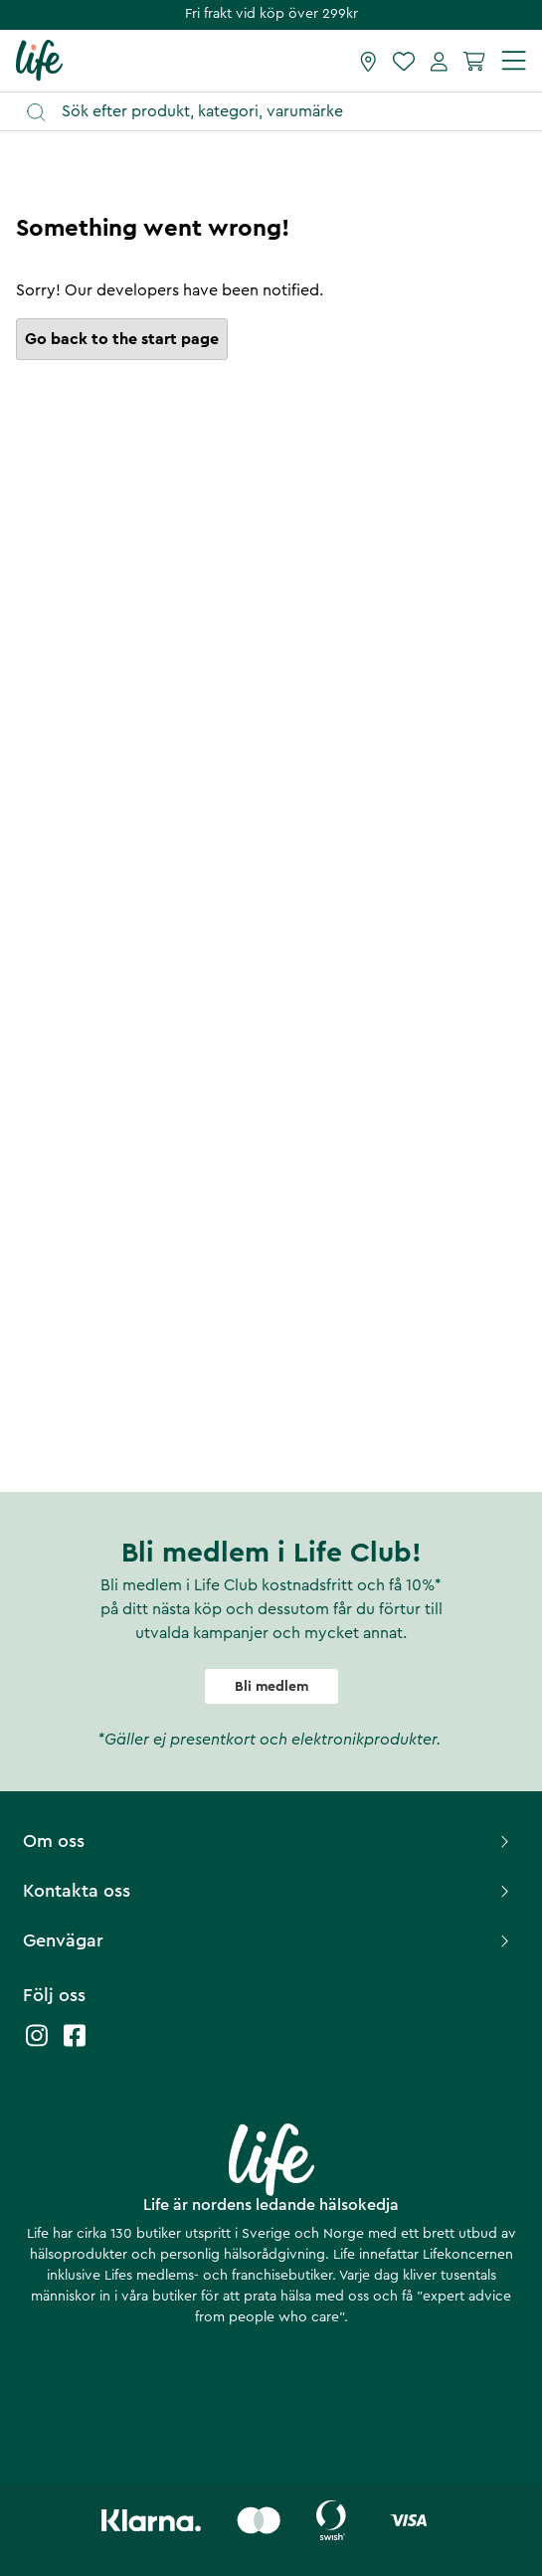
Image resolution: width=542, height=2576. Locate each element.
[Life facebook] (75, 2045)
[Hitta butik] (368, 61)
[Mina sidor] (439, 61)
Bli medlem (271, 1687)
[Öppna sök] (280, 111)
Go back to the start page (122, 339)
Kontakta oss (268, 1891)
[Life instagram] (37, 2045)
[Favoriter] (404, 61)
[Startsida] (39, 60)
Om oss (268, 1841)
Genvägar (268, 1940)
